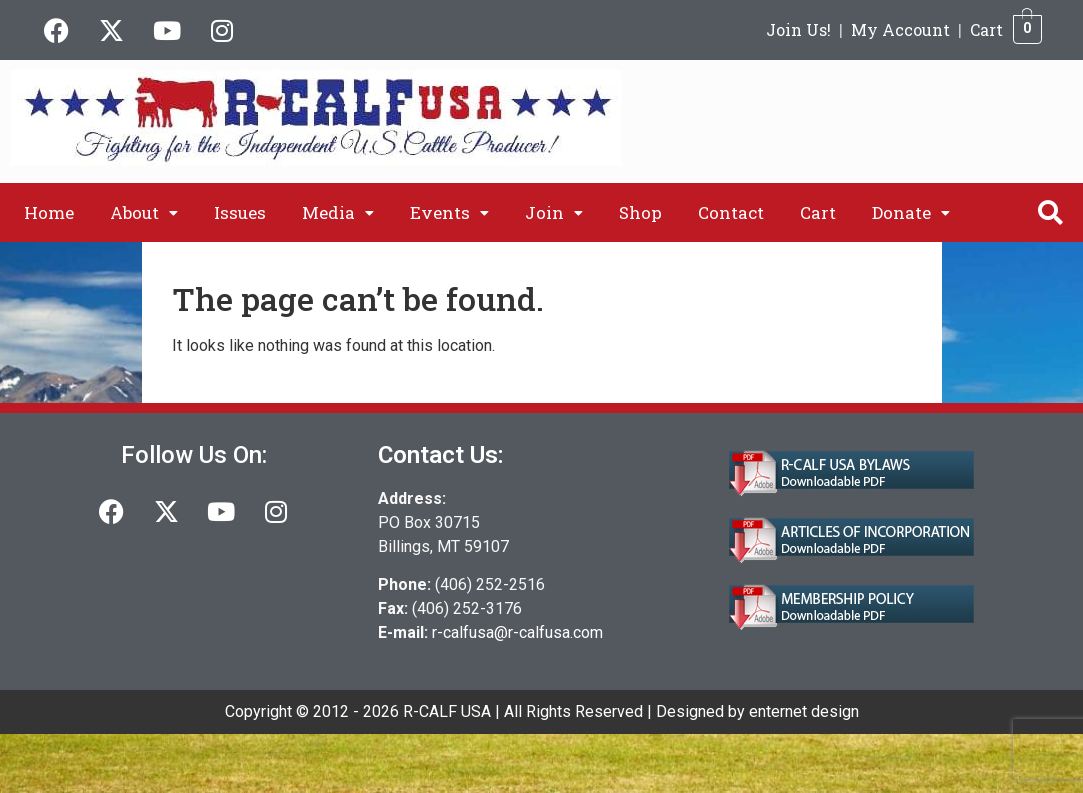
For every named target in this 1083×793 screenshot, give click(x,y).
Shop (640, 212)
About (144, 212)
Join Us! (798, 29)
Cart (986, 29)
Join (554, 212)
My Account (900, 29)
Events (449, 212)
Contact (731, 212)
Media (338, 212)
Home (49, 212)
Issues (240, 212)
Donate (911, 212)
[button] (144, 212)
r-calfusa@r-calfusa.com (517, 632)
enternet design (804, 711)
